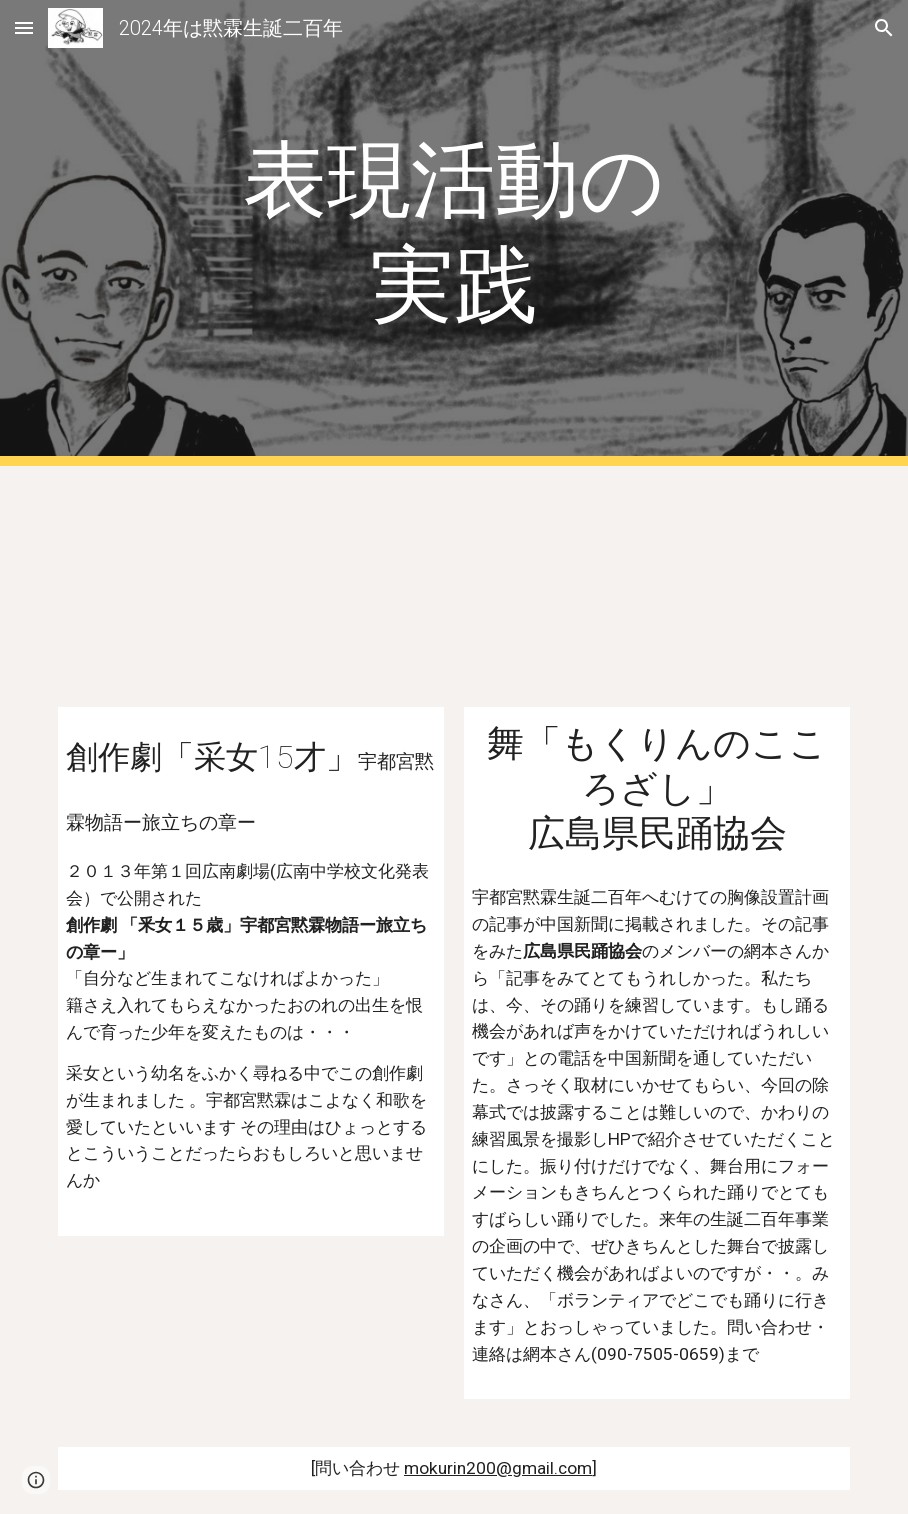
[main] (453, 233)
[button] (24, 27)
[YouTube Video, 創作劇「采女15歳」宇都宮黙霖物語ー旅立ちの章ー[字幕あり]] (251, 598)
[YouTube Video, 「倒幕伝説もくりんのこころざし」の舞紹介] (657, 598)
